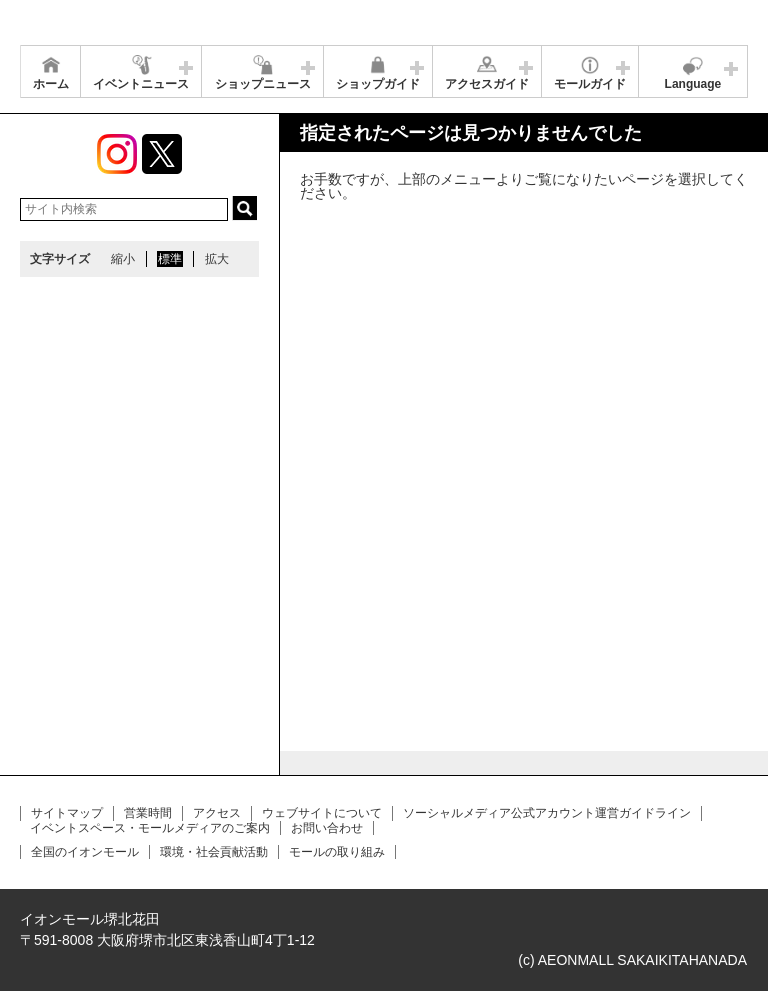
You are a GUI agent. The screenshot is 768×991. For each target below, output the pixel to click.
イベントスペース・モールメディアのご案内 (150, 828)
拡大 (217, 259)
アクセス (217, 813)
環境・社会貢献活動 (214, 852)
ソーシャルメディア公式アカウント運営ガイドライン (547, 813)
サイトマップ (67, 813)
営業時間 (148, 813)
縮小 (123, 259)
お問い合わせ (327, 828)
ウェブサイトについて (322, 813)
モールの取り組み (337, 852)
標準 (170, 259)
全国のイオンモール (85, 852)
